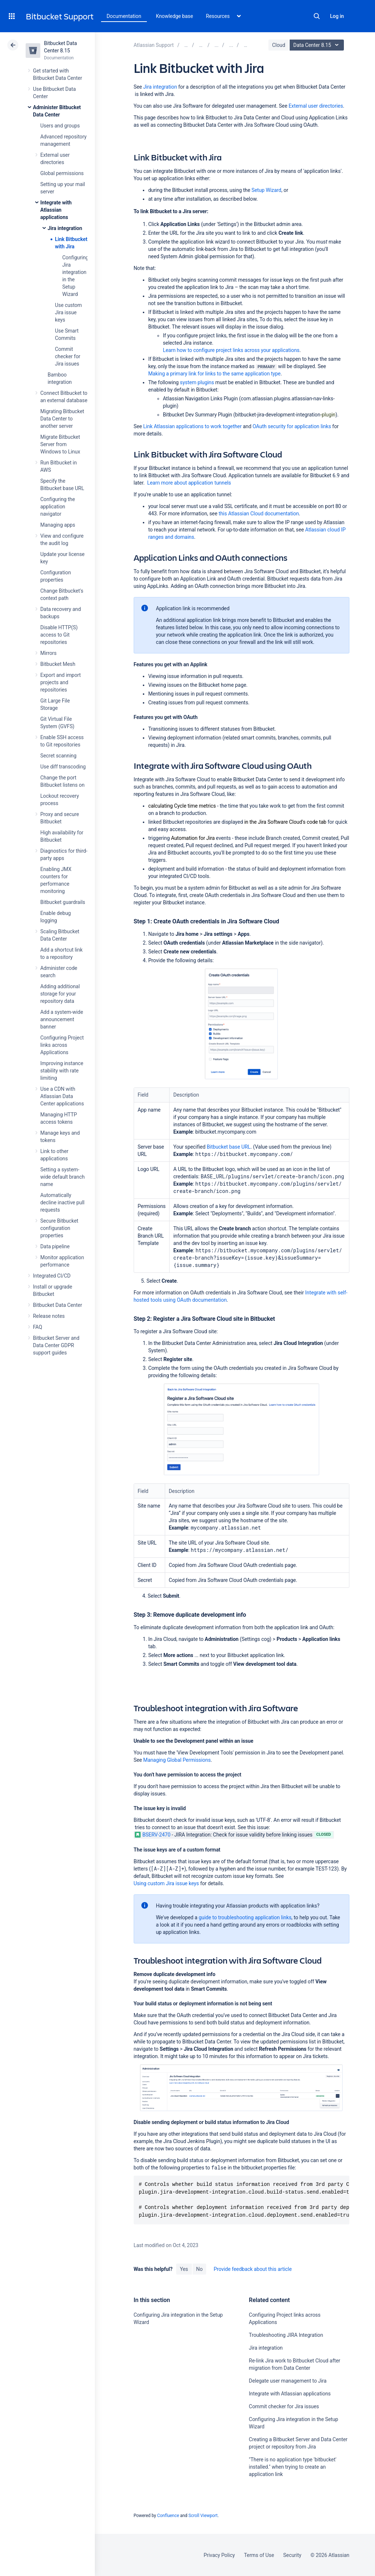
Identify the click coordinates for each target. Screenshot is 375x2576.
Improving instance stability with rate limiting (61, 1070)
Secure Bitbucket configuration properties (59, 1228)
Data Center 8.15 (317, 45)
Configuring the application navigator (57, 506)
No (199, 2269)
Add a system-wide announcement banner (61, 1019)
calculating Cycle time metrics (182, 806)
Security (292, 2555)
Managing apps (57, 525)
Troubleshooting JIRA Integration (286, 2335)
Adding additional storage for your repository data (60, 993)
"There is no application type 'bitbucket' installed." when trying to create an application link (293, 2467)
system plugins (197, 382)
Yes (184, 2269)
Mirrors (48, 653)
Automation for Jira (193, 838)
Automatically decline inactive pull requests (62, 1202)
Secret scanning (58, 756)
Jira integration (65, 228)
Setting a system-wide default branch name (62, 1177)
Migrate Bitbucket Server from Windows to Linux (60, 444)
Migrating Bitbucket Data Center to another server (62, 418)
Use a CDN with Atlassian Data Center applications (62, 1096)
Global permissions (62, 173)
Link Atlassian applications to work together (192, 426)
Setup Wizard (266, 190)
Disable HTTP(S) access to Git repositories (59, 634)
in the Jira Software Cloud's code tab (285, 822)
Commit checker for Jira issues (67, 356)
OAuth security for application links (292, 426)
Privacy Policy (219, 2555)
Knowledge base (174, 16)
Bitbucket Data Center (57, 1305)
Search (317, 16)
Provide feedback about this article (253, 2269)
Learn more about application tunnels (189, 483)
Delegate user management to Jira (288, 2381)
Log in (337, 16)
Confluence (168, 2515)
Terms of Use (259, 2555)
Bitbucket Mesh (57, 664)
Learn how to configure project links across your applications (231, 350)
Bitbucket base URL (228, 1147)
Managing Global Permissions (177, 1760)
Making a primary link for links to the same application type (214, 374)
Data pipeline (55, 1246)
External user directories (316, 106)
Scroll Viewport (203, 2515)
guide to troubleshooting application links (244, 1917)
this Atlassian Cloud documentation (259, 513)
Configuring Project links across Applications (62, 1045)
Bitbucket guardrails (62, 902)
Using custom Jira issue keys (166, 1883)
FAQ (37, 1327)
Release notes (49, 1316)
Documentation (124, 16)
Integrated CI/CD (52, 1276)
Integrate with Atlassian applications (56, 210)
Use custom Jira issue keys (68, 312)
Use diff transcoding (63, 767)
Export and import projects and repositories (60, 682)
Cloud (278, 45)
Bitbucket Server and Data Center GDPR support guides (56, 1345)
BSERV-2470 (153, 1835)
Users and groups (60, 126)
